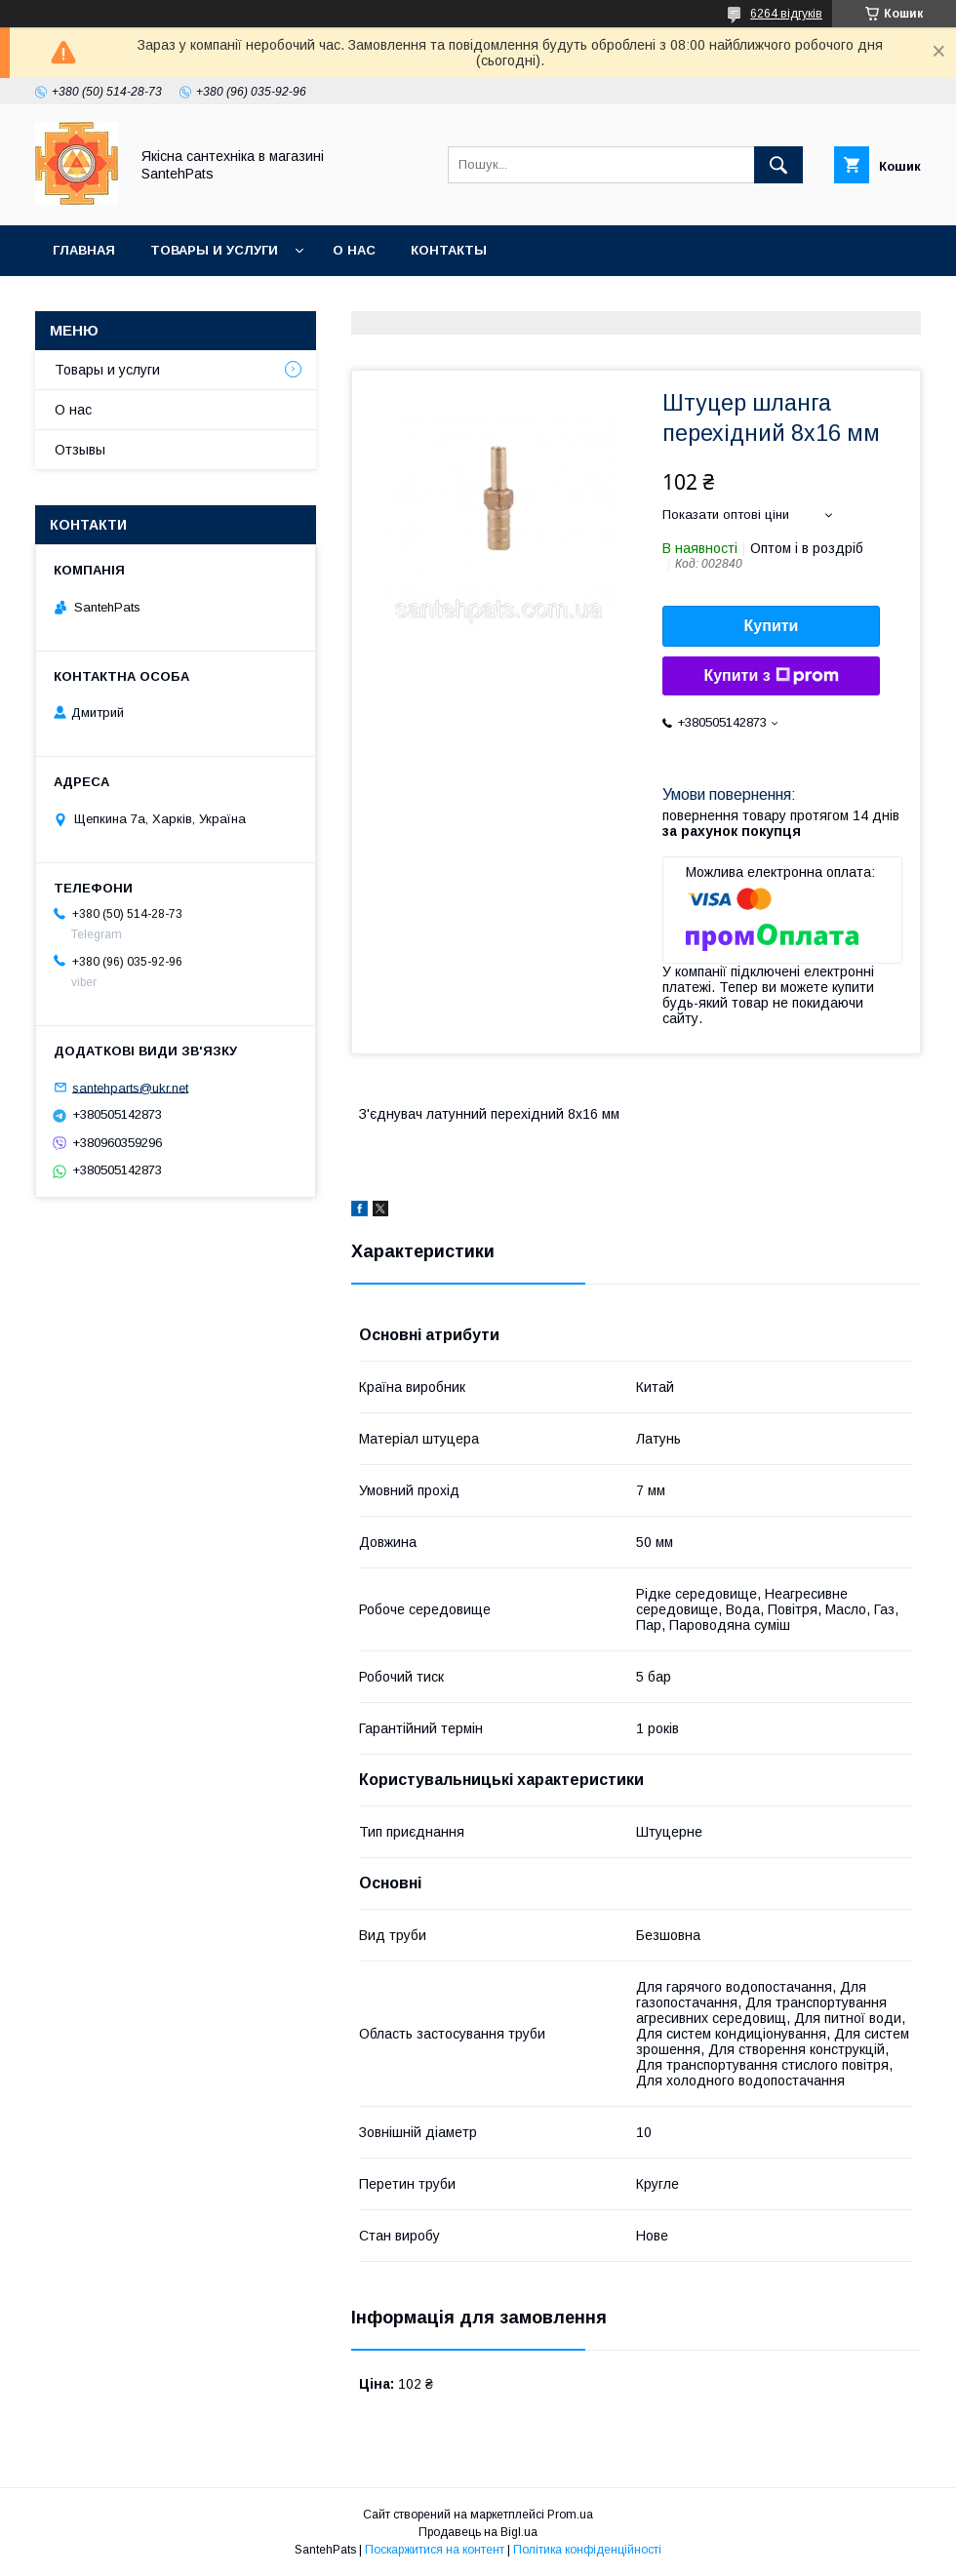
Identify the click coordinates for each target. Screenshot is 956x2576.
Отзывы (80, 449)
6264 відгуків (786, 13)
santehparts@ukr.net (130, 1087)
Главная (84, 250)
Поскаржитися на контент (434, 2549)
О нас (354, 250)
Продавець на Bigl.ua (478, 2532)
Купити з (770, 676)
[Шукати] (778, 164)
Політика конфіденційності (587, 2549)
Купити (771, 625)
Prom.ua (570, 2514)
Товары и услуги (214, 250)
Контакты (449, 250)
